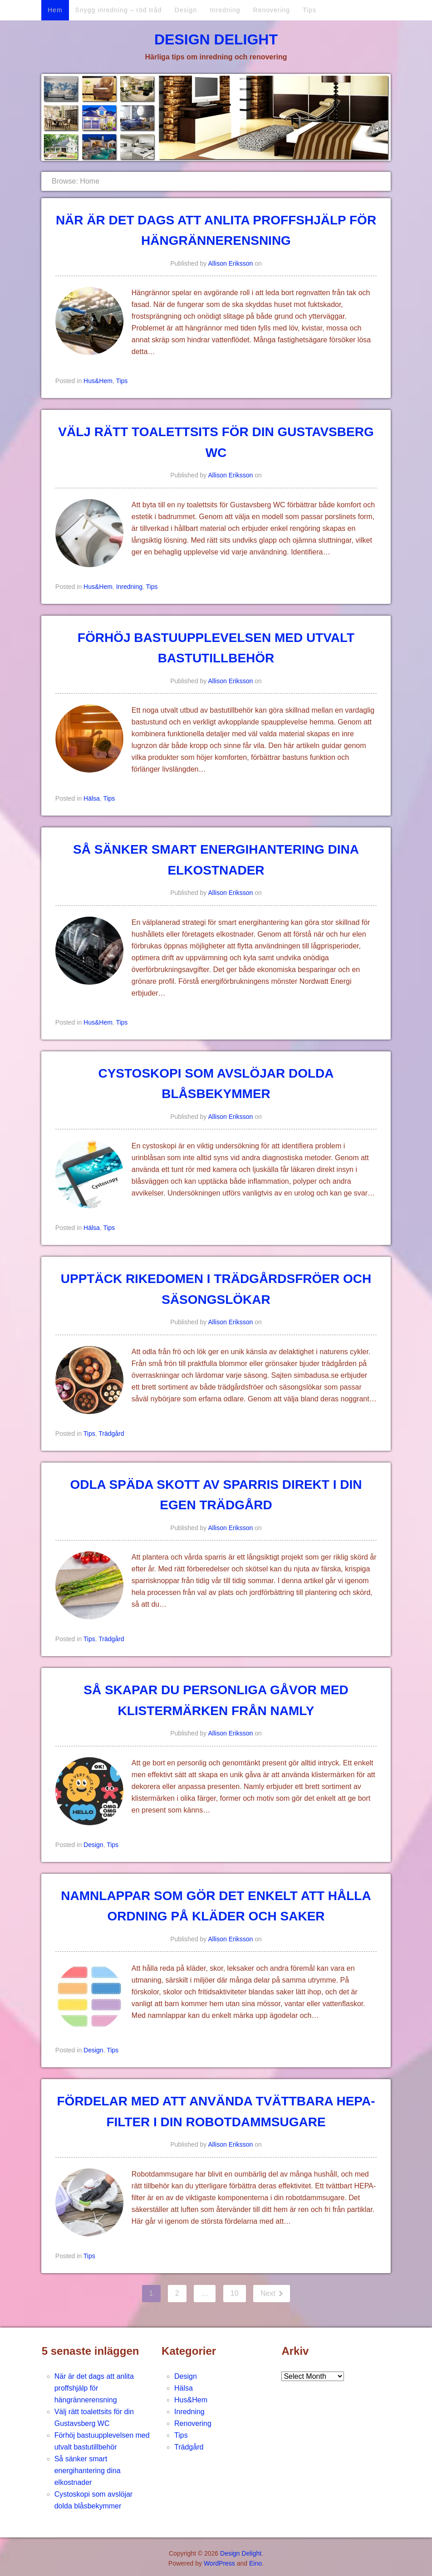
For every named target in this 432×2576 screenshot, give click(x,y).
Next (268, 2293)
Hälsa (91, 798)
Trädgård (111, 1433)
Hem (55, 10)
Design (186, 10)
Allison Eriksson (230, 263)
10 (235, 2293)
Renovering (271, 10)
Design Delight (216, 39)
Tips (309, 10)
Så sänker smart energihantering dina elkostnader (87, 2470)
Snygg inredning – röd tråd (118, 10)
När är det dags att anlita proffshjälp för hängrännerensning (94, 2388)
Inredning (225, 10)
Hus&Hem (98, 380)
